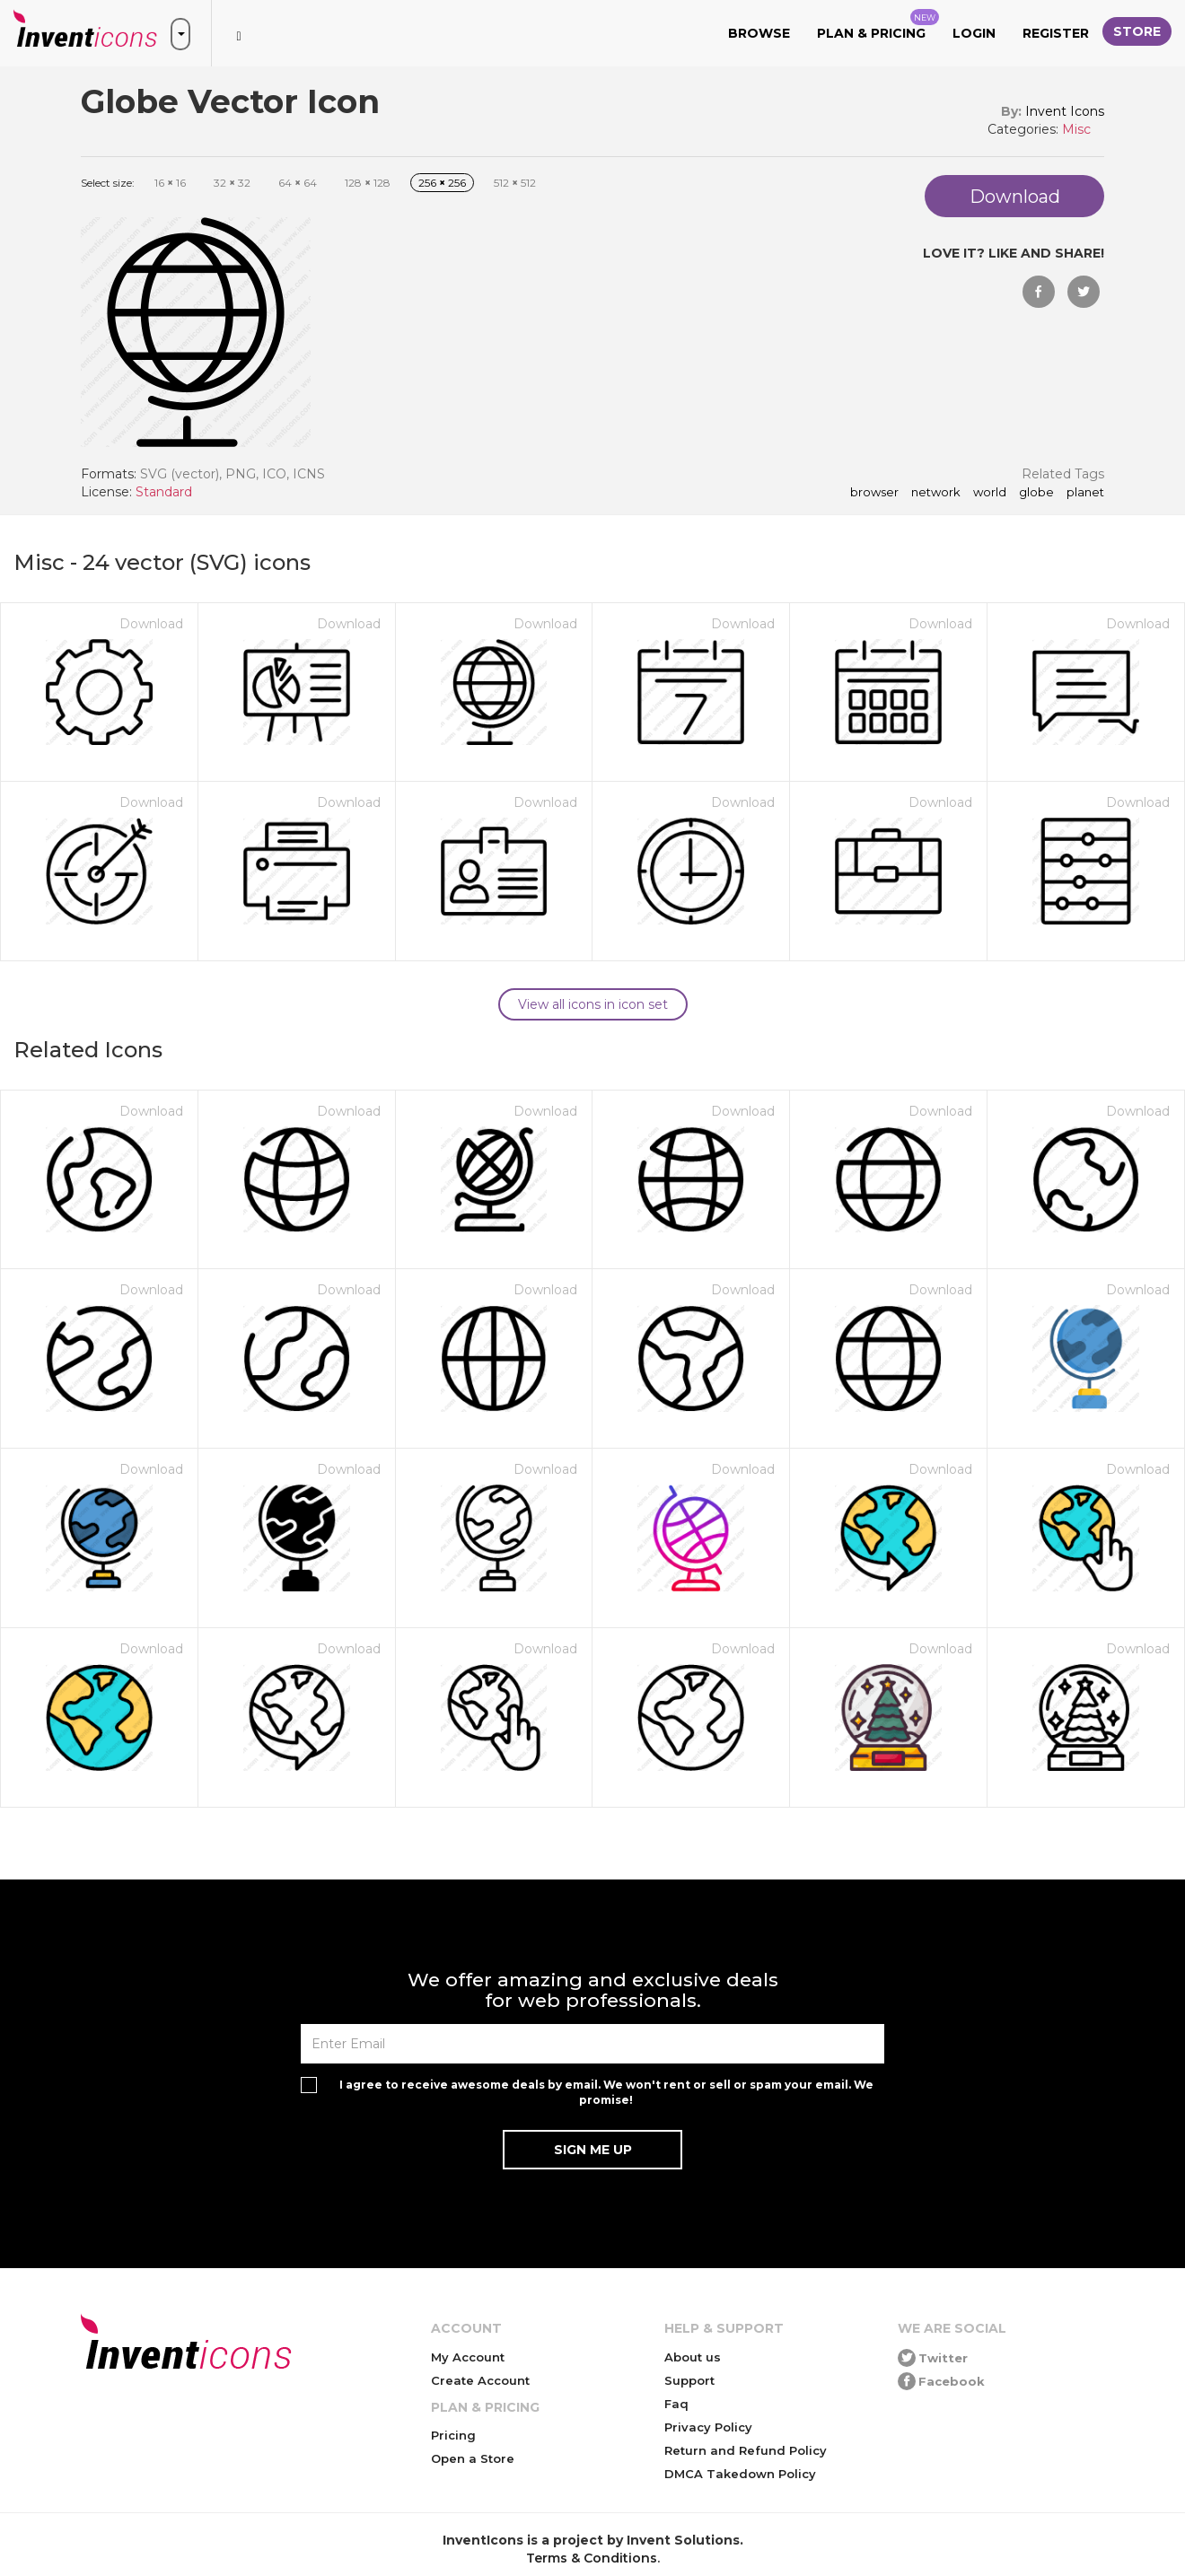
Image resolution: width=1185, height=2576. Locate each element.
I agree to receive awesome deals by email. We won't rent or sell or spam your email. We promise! (606, 2092)
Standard (164, 492)
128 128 (368, 182)
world (989, 492)
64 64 (297, 182)
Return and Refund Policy (745, 2450)
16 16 (170, 182)
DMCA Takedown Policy (740, 2473)
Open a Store (472, 2458)
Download (151, 624)
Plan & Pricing (878, 25)
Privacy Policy (708, 2427)
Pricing (453, 2435)
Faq (676, 2403)
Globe (1036, 492)
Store (1137, 31)
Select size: (108, 182)
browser (874, 492)
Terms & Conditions (591, 2558)
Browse (759, 33)
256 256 (442, 182)
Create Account (480, 2380)
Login (974, 33)
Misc (1076, 129)
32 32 (232, 182)
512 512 (515, 182)
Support (689, 2380)
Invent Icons (1064, 111)
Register (1056, 33)
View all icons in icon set (593, 1004)
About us (692, 2357)
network (936, 492)
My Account (468, 2357)
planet (1085, 492)
